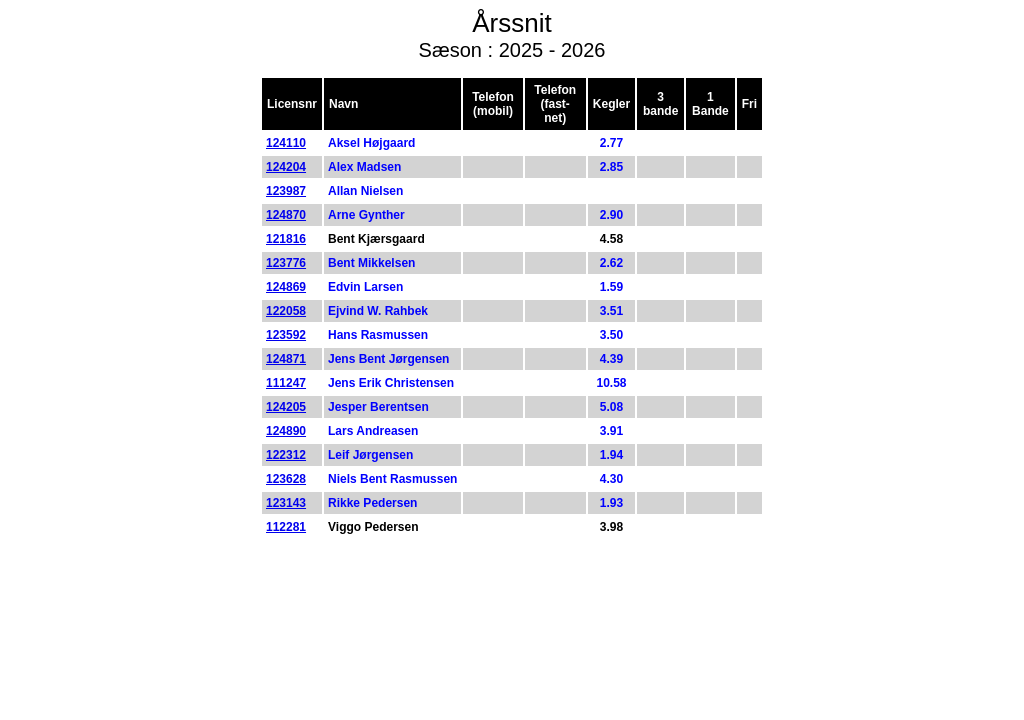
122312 (286, 455)
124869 (286, 287)
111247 (286, 383)
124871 (286, 359)
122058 (286, 311)
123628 (286, 479)
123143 (286, 503)
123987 (286, 191)
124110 (286, 143)
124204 (286, 167)
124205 (286, 407)
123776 (286, 263)
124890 (286, 431)
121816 (286, 239)
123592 (286, 335)
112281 (286, 527)
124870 (286, 215)
